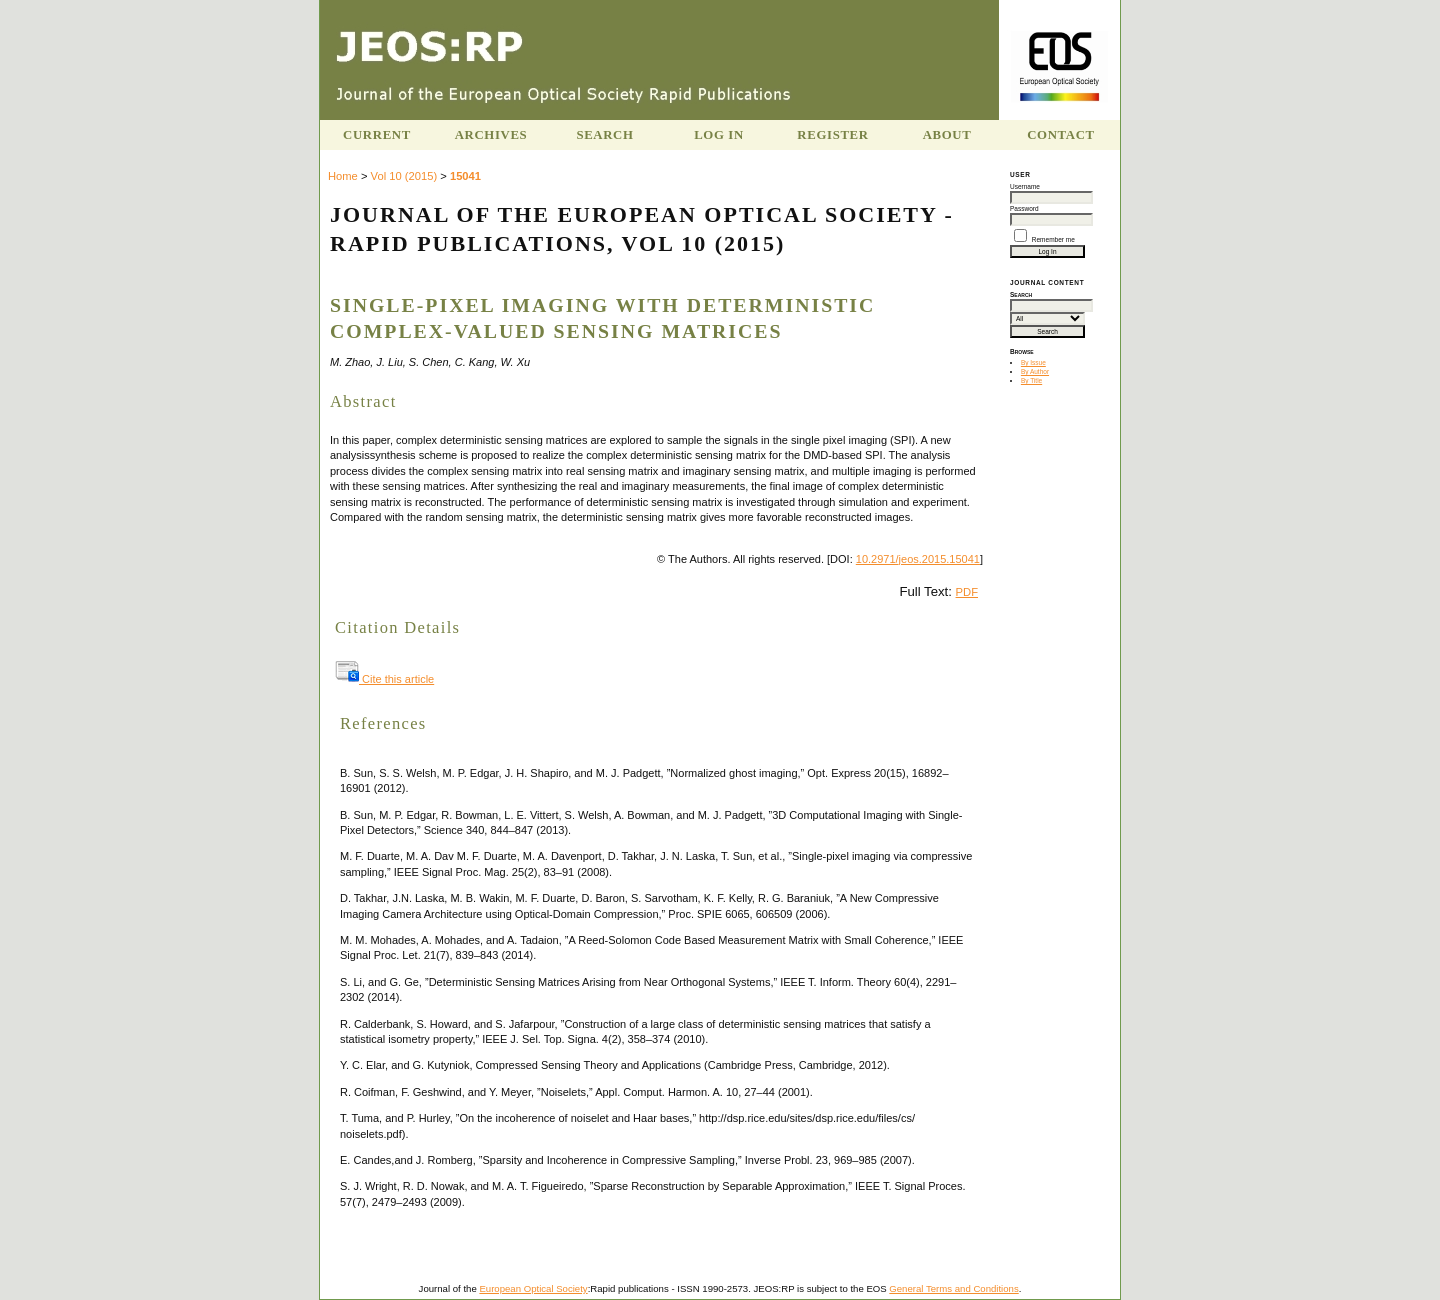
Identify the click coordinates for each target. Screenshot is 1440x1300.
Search (604, 135)
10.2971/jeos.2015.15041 (918, 559)
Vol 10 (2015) (404, 176)
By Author (1035, 371)
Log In (719, 135)
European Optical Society (533, 1288)
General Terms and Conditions (953, 1288)
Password (1024, 208)
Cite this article (384, 679)
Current (377, 135)
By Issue (1033, 362)
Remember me (1053, 239)
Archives (491, 135)
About (947, 135)
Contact (1061, 135)
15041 (465, 176)
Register (832, 135)
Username (1025, 186)
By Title (1031, 380)
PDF (967, 592)
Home (343, 176)
